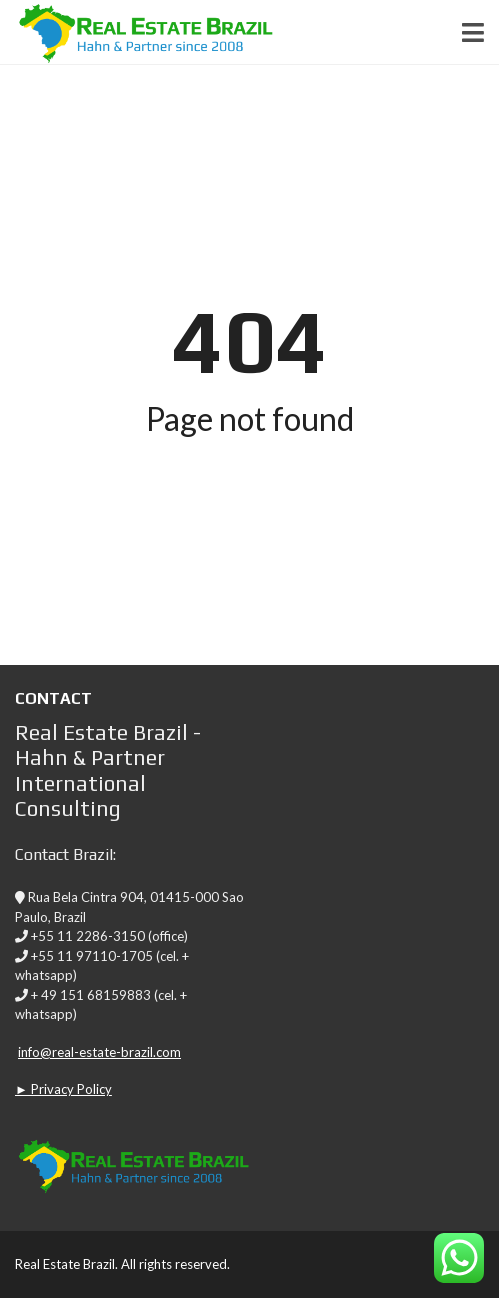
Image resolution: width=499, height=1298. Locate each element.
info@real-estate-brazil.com (99, 1052)
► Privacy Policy (63, 1089)
